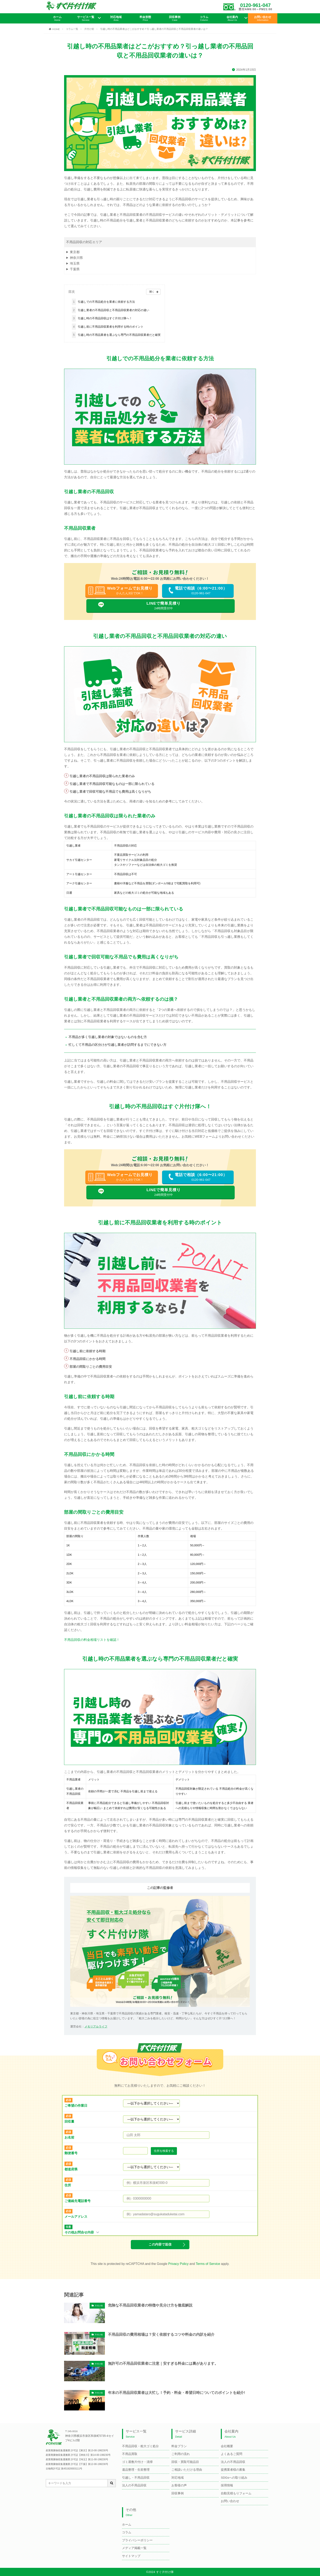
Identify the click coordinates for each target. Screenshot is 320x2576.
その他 (131, 2512)
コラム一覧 (72, 29)
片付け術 (89, 29)
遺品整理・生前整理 (136, 2469)
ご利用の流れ (180, 2454)
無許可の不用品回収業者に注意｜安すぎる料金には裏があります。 (163, 2363)
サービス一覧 (85, 18)
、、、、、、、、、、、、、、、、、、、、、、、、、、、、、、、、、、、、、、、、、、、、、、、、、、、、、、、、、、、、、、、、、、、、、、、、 (160, 263)
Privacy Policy (178, 2264)
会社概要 (227, 2446)
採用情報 (227, 2485)
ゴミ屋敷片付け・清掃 (137, 2462)
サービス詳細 (185, 2433)
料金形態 (145, 18)
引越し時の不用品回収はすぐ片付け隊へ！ (102, 318)
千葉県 (75, 269)
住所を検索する (164, 2150)
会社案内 (232, 18)
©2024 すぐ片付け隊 (160, 2572)
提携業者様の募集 (233, 2469)
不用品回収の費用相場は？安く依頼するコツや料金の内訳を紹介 (161, 2334)
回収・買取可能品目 (185, 2462)
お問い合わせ (262, 18)
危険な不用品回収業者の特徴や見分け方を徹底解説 (150, 2305)
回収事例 (174, 18)
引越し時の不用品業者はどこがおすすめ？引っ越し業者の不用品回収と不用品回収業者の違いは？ (154, 29)
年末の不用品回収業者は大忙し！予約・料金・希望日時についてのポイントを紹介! (176, 2393)
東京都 (75, 252)
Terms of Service (208, 2264)
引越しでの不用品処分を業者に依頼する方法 (103, 302)
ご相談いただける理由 (186, 2469)
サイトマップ (131, 2556)
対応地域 (116, 18)
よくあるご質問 (231, 2454)
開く (151, 291)
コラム (204, 18)
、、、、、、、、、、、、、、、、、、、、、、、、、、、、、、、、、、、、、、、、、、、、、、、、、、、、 (160, 252)
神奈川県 (76, 257)
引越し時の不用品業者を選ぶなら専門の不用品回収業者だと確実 (116, 335)
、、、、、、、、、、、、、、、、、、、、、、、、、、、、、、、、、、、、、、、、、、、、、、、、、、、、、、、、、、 (160, 269)
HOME (56, 29)
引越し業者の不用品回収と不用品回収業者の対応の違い (110, 310)
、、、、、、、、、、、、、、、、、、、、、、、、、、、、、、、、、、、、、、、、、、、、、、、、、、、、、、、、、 (160, 258)
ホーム (57, 18)
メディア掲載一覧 (134, 2548)
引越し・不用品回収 (136, 2477)
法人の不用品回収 (134, 2485)
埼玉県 (75, 263)
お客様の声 (179, 2485)
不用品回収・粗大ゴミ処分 (140, 2446)
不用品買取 (129, 2454)
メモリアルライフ (95, 2026)
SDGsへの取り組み (234, 2477)
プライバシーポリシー (137, 2540)
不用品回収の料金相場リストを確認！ (92, 1639)
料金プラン (179, 2446)
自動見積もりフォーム (236, 2493)
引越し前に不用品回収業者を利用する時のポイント (107, 327)
